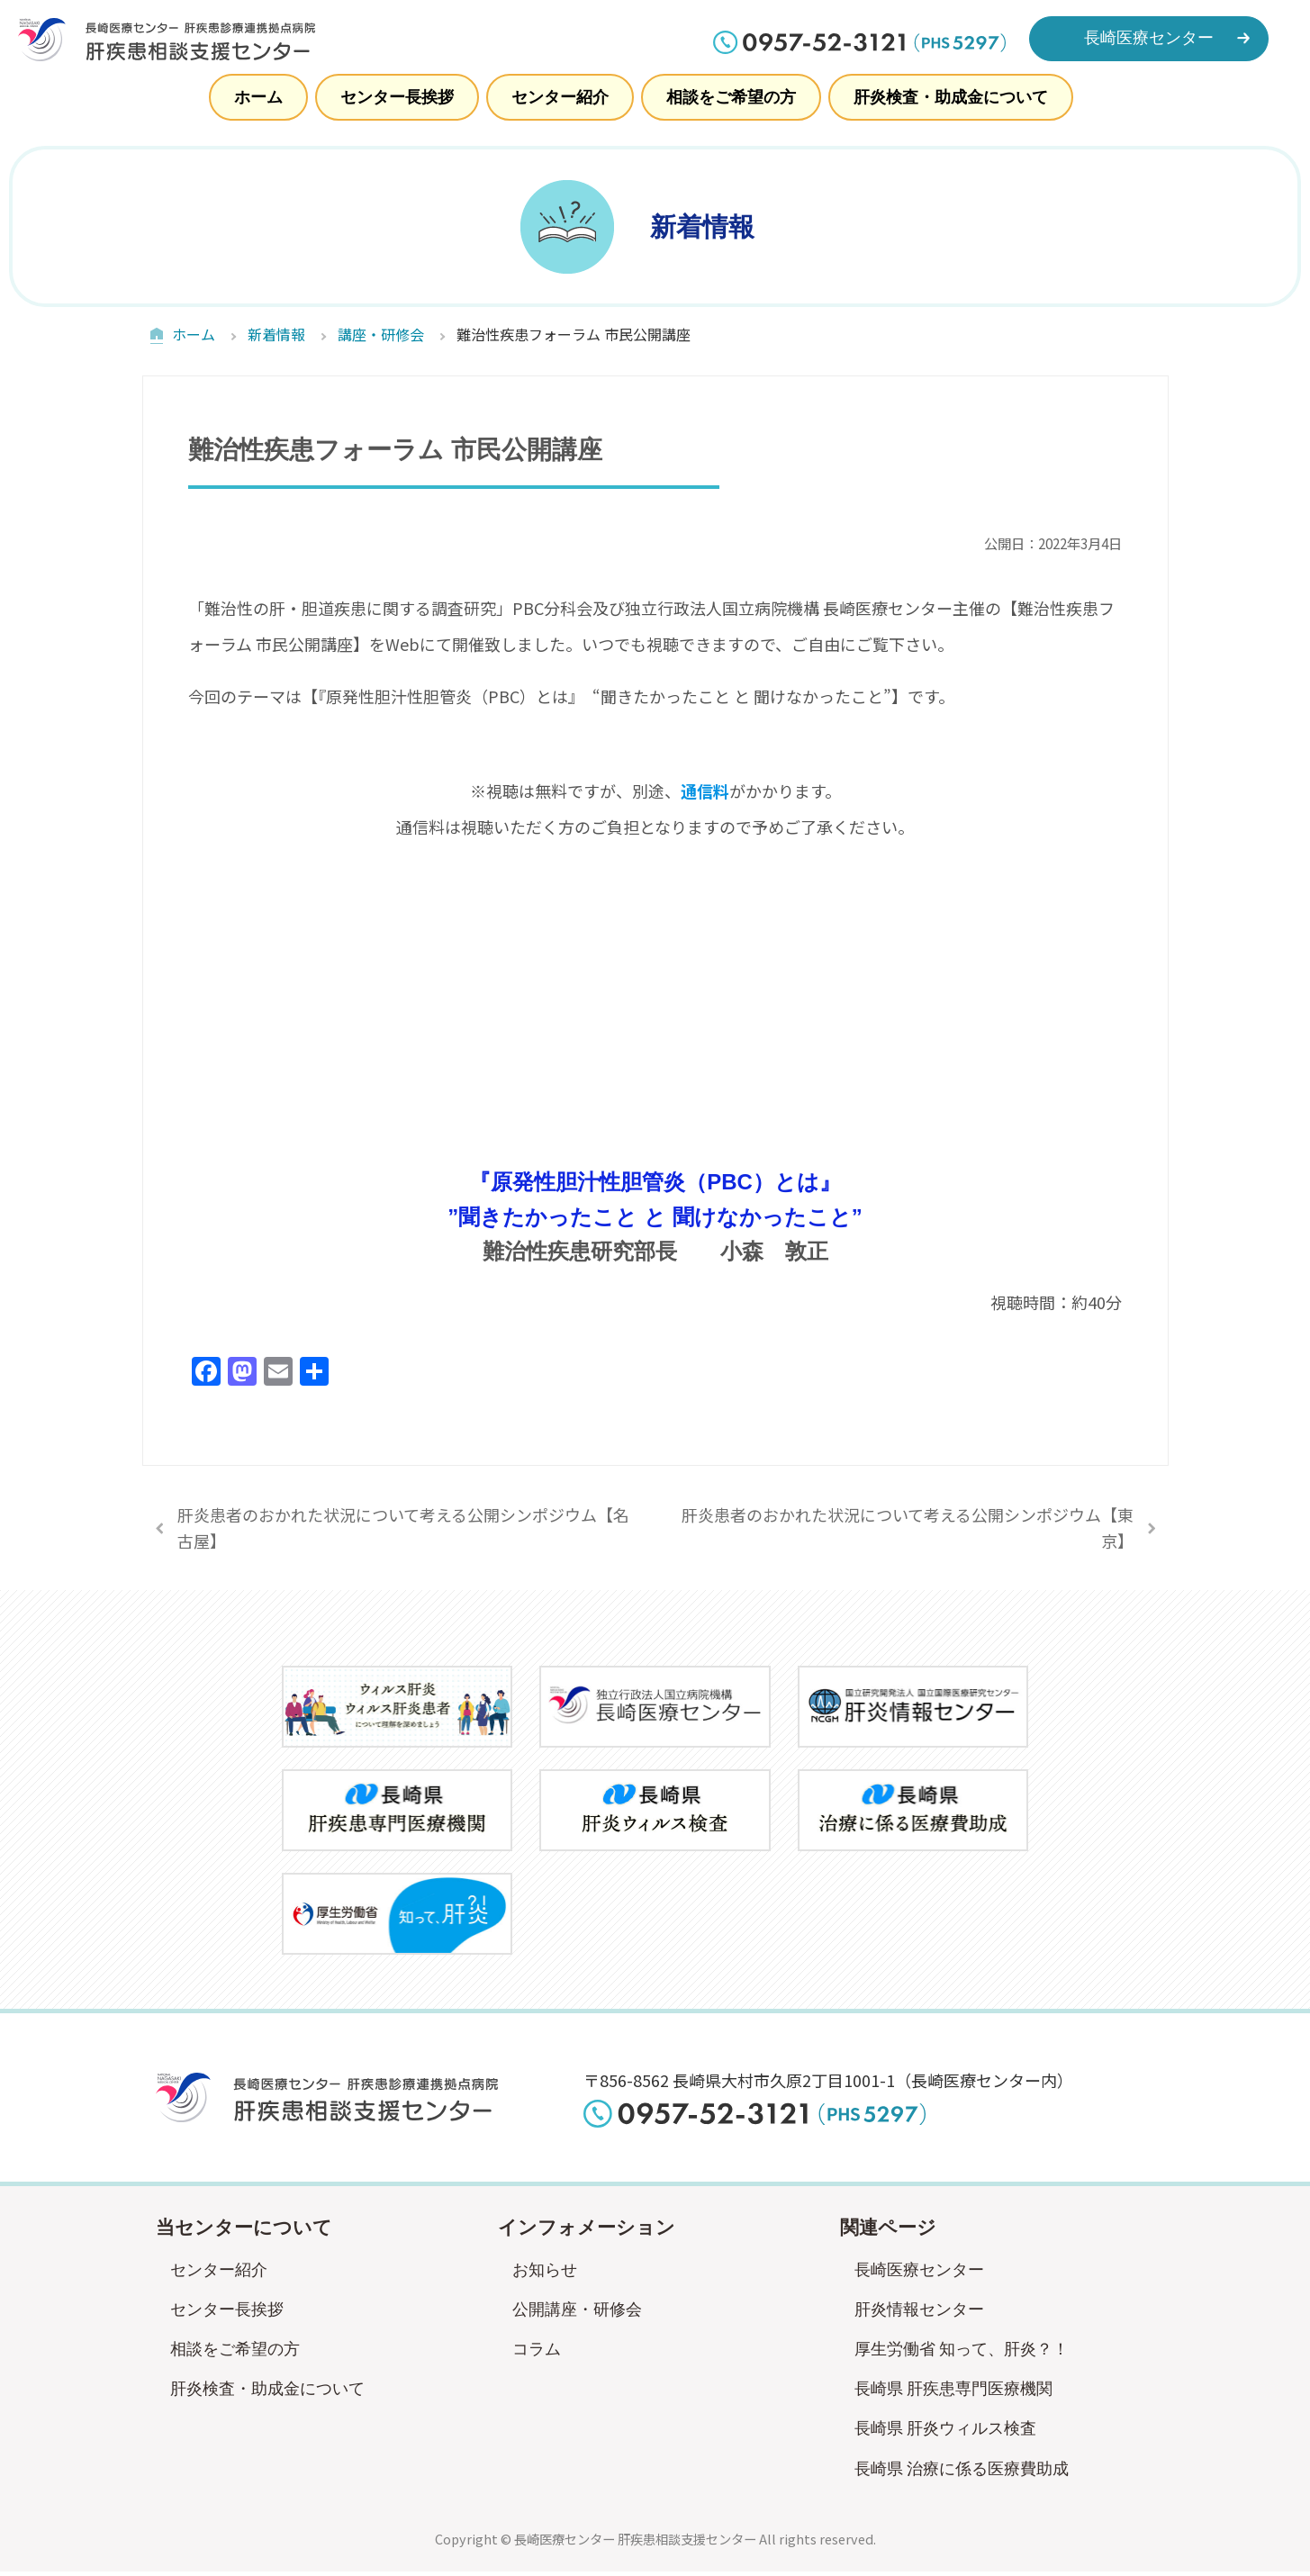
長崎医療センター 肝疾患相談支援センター (635, 2542)
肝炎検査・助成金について (951, 97)
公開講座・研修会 (577, 2314)
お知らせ (544, 2273)
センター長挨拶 (397, 97)
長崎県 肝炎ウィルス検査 (945, 2433)
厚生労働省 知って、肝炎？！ (962, 2354)
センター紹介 (560, 97)
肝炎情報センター (919, 2314)
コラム (536, 2354)
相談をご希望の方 (731, 97)
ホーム (258, 97)
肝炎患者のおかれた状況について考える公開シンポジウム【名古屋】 (403, 1532)
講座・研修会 (381, 332)
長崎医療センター (919, 2273)
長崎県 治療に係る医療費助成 (962, 2472)
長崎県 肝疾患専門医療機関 (953, 2393)
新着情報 (276, 332)
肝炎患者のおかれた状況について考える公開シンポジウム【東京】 (908, 1532)
